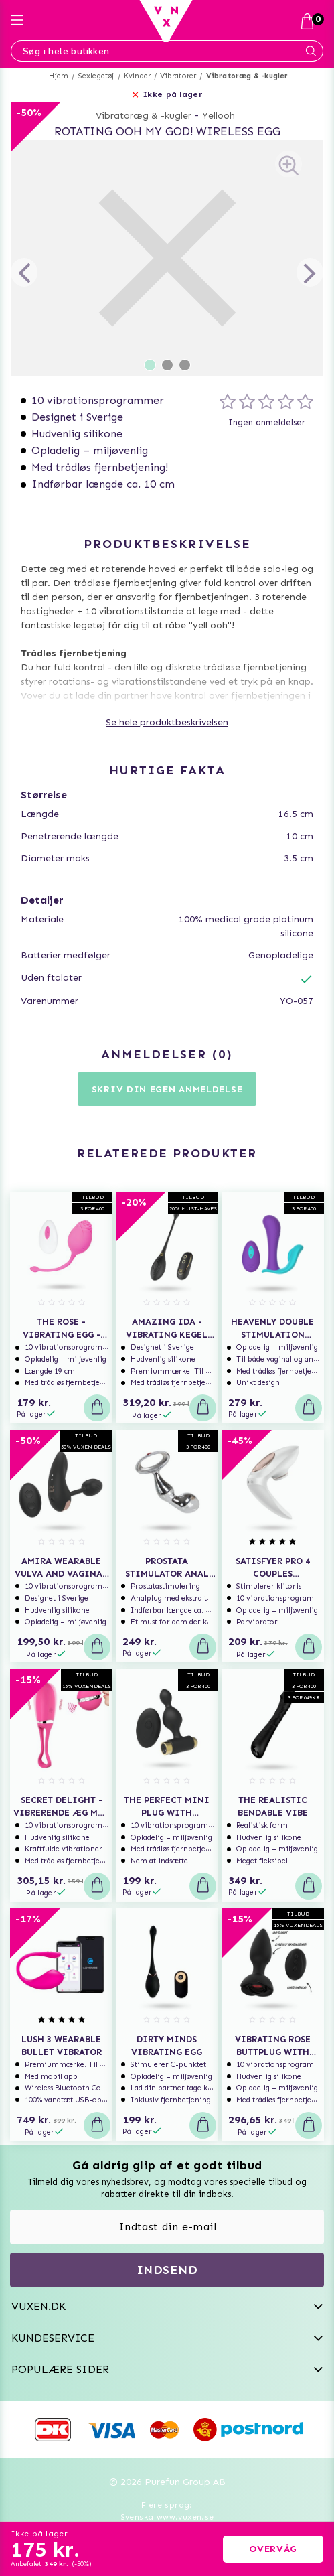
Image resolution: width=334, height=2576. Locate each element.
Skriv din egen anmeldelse (167, 1089)
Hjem (58, 76)
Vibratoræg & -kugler (247, 76)
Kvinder (137, 76)
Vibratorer (178, 76)
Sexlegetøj (96, 76)
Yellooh (218, 115)
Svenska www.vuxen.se (167, 2517)
